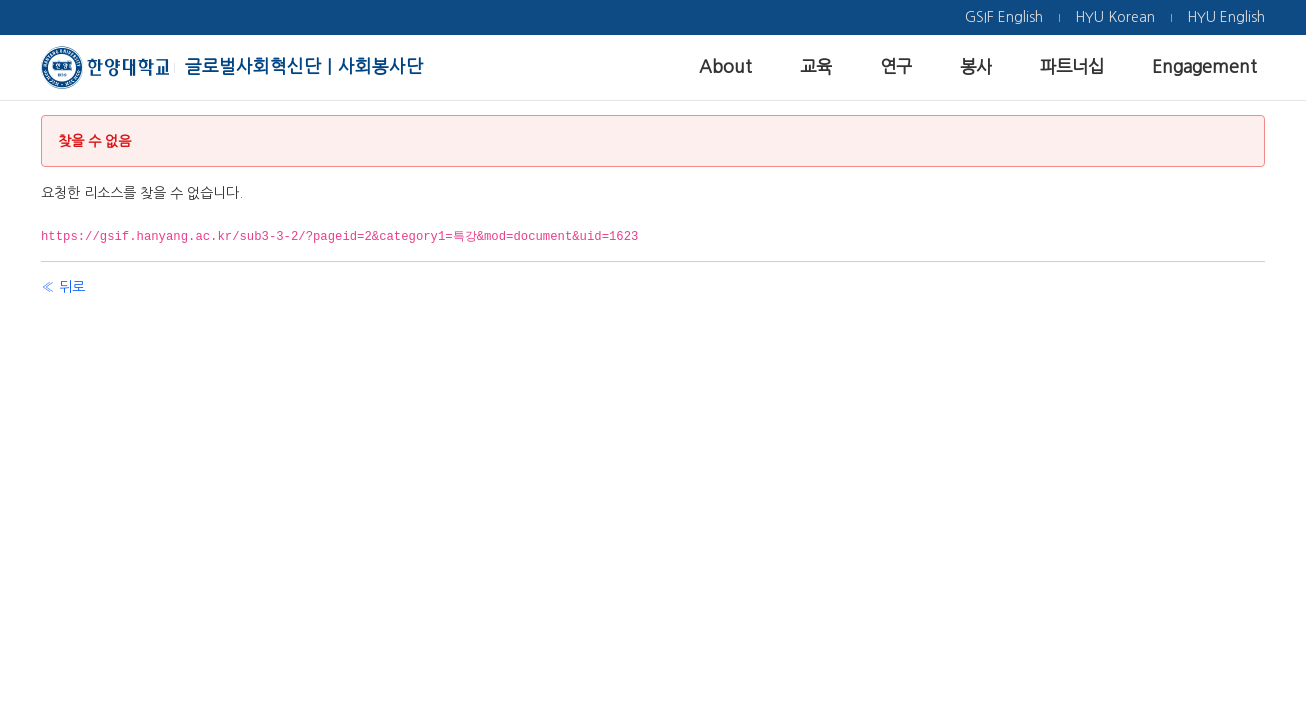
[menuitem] (1004, 17)
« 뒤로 (63, 287)
